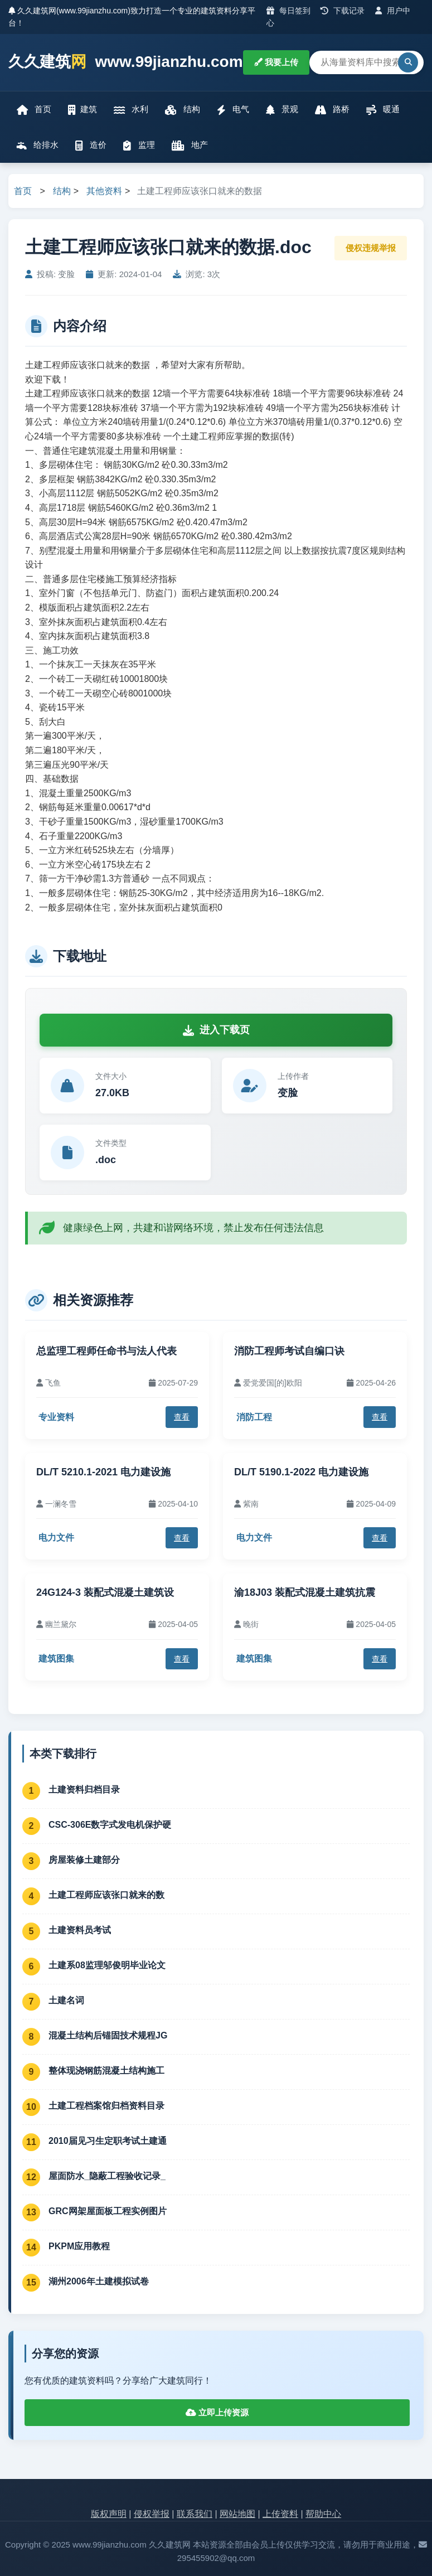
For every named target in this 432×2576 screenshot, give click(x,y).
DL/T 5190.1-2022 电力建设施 (301, 1472)
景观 (282, 109)
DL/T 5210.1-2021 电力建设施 (103, 1472)
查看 (182, 1416)
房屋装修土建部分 (84, 1860)
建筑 (82, 109)
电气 (233, 109)
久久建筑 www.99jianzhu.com (125, 62)
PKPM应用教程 (79, 2246)
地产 (190, 145)
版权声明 (109, 2514)
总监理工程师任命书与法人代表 (106, 1351)
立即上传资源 (217, 2412)
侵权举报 (151, 2514)
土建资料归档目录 (84, 1789)
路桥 (332, 109)
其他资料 (104, 191)
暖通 (383, 109)
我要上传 (276, 62)
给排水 (38, 145)
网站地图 (237, 2514)
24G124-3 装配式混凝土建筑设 (105, 1592)
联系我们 (194, 2514)
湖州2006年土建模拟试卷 (98, 2281)
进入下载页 (216, 1029)
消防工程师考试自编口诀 (289, 1351)
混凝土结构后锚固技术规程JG (107, 2035)
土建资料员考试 (79, 1930)
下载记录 (343, 10)
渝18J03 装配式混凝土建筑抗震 (304, 1592)
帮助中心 (323, 2514)
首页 (34, 109)
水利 (131, 109)
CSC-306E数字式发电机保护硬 (109, 1824)
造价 (90, 145)
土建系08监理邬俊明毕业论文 (107, 1965)
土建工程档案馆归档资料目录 (106, 2105)
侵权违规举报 (371, 248)
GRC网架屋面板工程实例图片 (107, 2211)
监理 (138, 145)
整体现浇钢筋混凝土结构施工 (106, 2070)
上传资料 (280, 2514)
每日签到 (288, 10)
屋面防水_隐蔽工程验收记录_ (107, 2176)
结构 (182, 109)
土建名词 (66, 2000)
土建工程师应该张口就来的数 (106, 1895)
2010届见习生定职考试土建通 (107, 2141)
